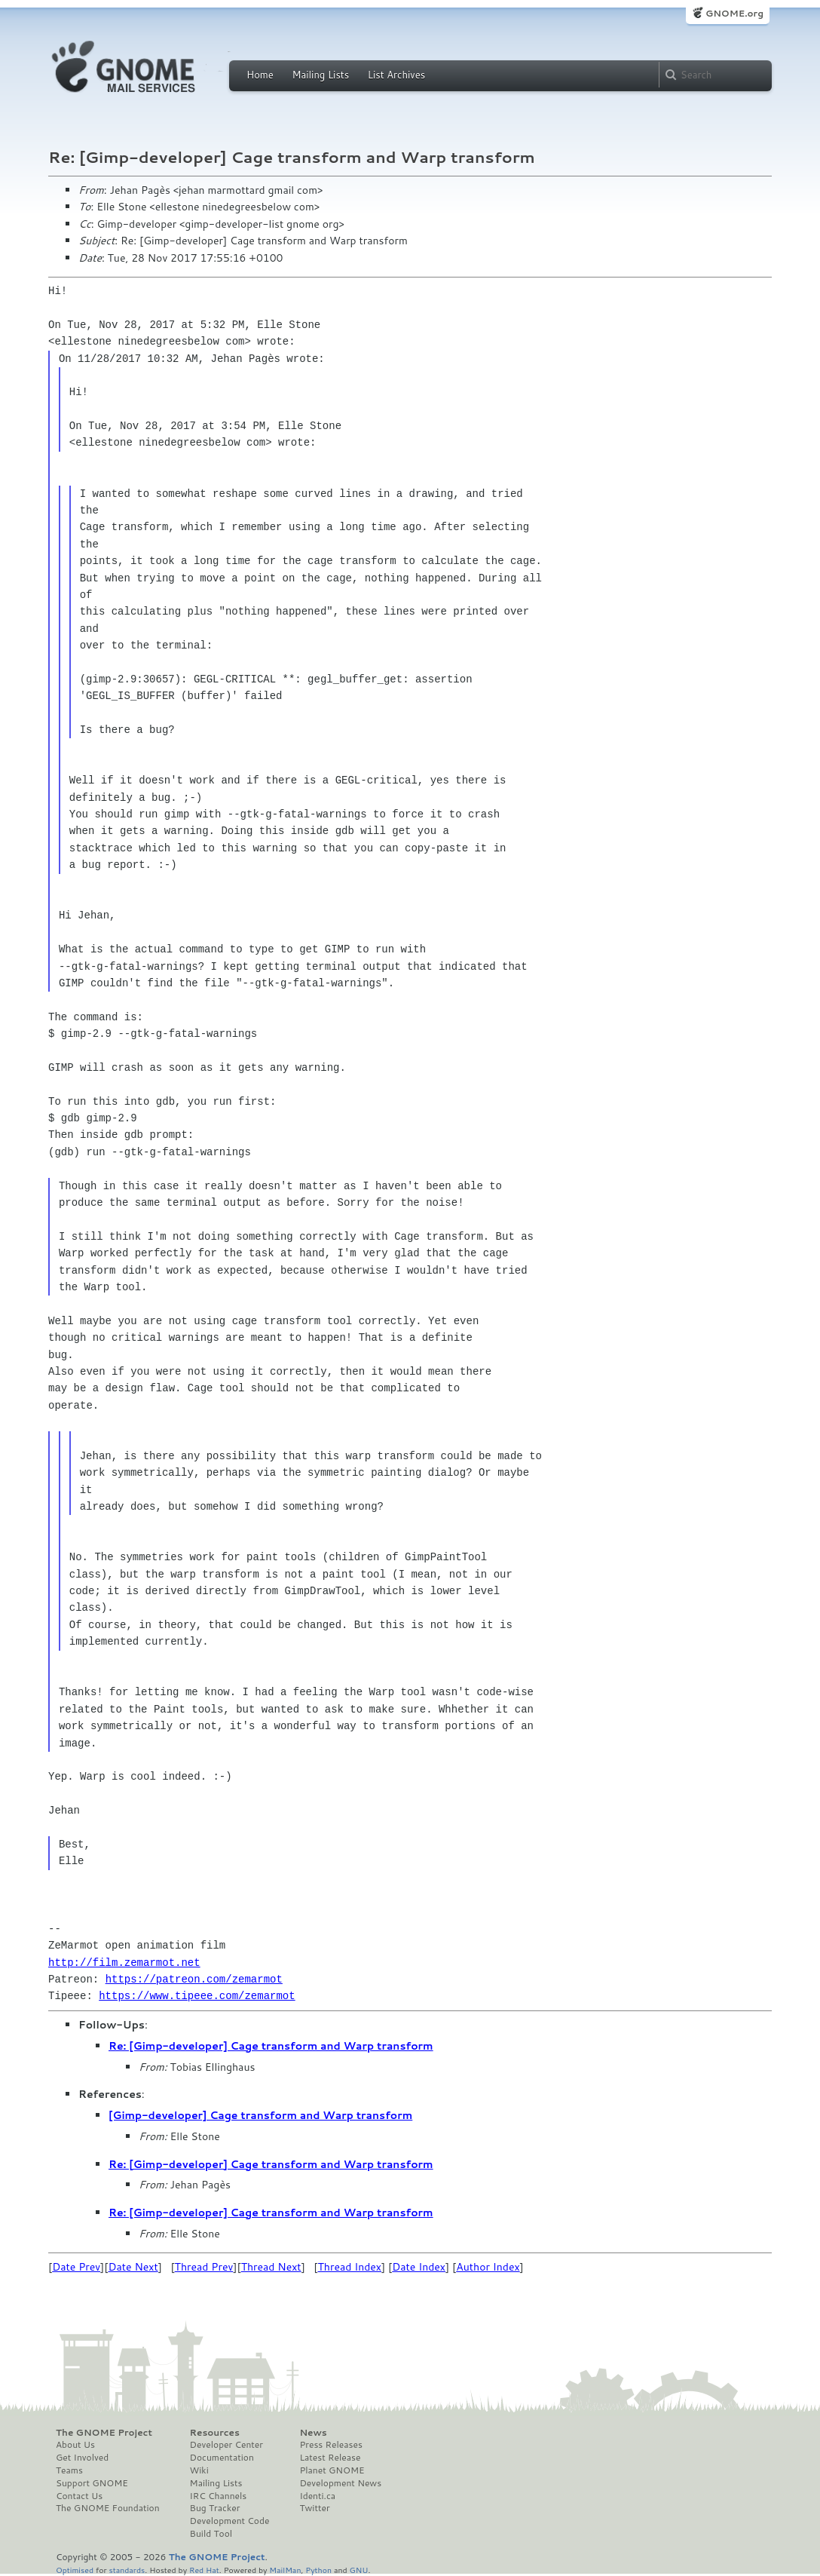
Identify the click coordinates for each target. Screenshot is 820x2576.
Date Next (133, 2266)
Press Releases (330, 2445)
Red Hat (204, 2569)
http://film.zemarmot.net (124, 1962)
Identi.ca (317, 2496)
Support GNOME (92, 2483)
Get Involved (82, 2458)
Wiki (199, 2470)
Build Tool (211, 2534)
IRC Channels (218, 2496)
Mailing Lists (320, 74)
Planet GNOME (331, 2470)
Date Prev (76, 2266)
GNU (359, 2569)
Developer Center (226, 2445)
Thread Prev (204, 2266)
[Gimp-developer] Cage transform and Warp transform (260, 2115)
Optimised (74, 2569)
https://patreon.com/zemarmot (194, 1979)
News (312, 2433)
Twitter (314, 2508)
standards (127, 2569)
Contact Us (79, 2496)
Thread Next (271, 2266)
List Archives (396, 74)
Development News (340, 2483)
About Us (75, 2445)
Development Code (230, 2521)
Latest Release (329, 2458)
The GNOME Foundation (108, 2508)
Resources (215, 2433)
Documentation (222, 2458)
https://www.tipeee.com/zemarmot (197, 1996)
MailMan (285, 2569)
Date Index (418, 2266)
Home (260, 74)
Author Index (487, 2266)
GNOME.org (734, 13)
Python (318, 2569)
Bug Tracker (215, 2508)
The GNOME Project (104, 2433)
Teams (69, 2470)
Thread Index (350, 2266)
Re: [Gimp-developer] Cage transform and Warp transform (271, 2045)
